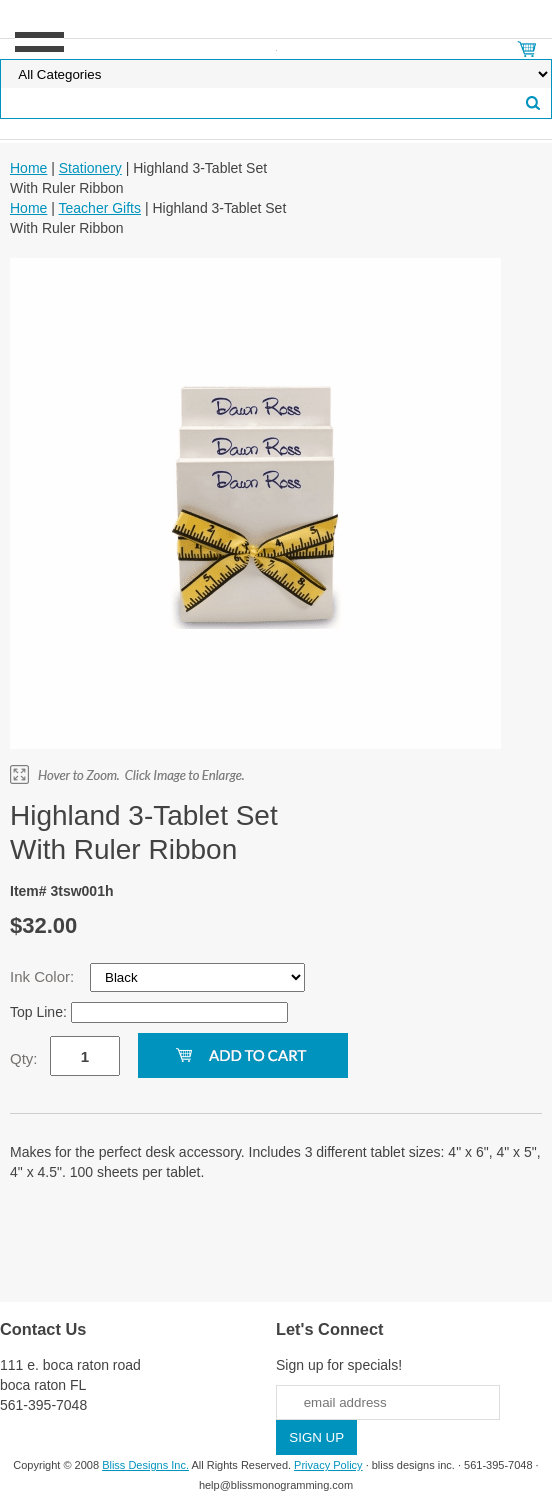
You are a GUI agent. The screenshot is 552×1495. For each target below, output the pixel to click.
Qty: (24, 1058)
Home (28, 168)
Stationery (90, 168)
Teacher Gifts (100, 208)
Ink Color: (44, 976)
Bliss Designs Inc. (145, 1465)
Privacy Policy (328, 1465)
